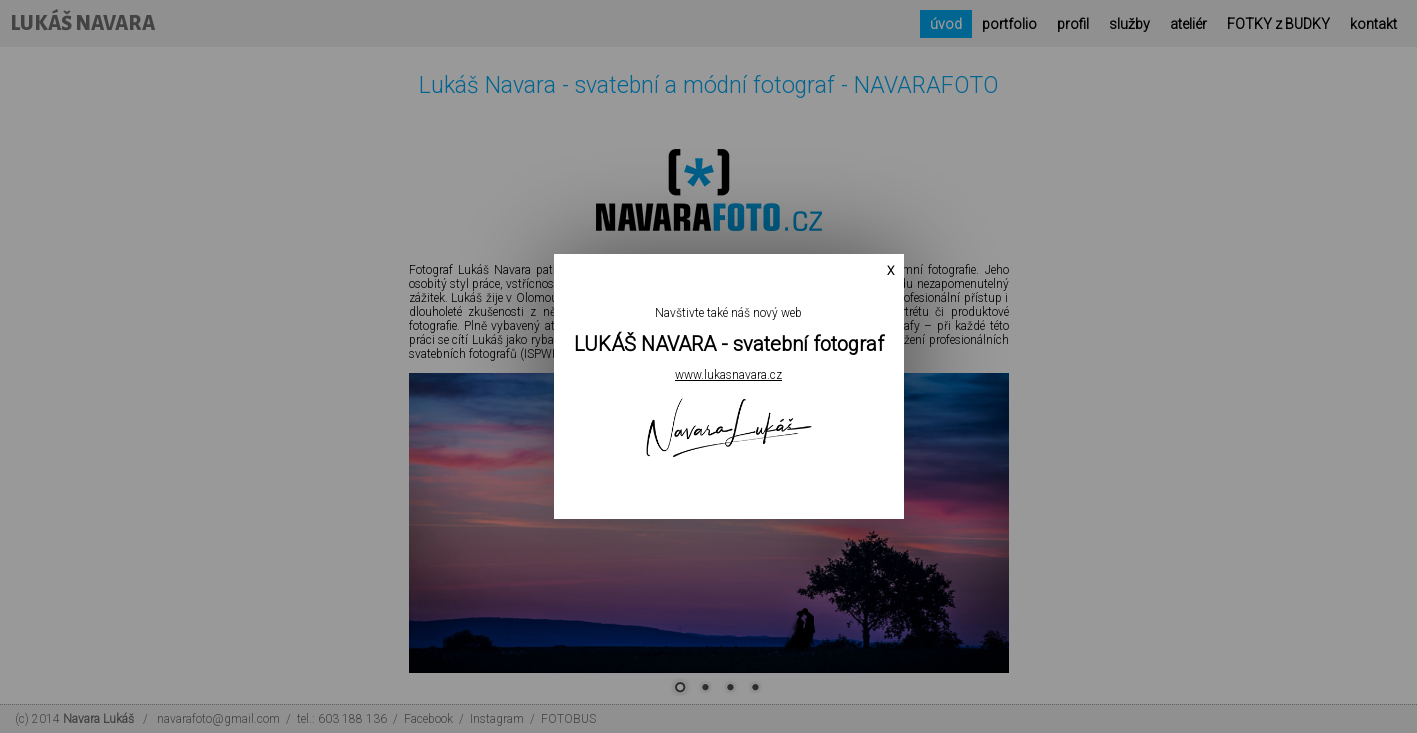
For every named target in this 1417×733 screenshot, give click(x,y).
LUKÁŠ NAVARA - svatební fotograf (729, 344)
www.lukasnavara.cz (728, 375)
